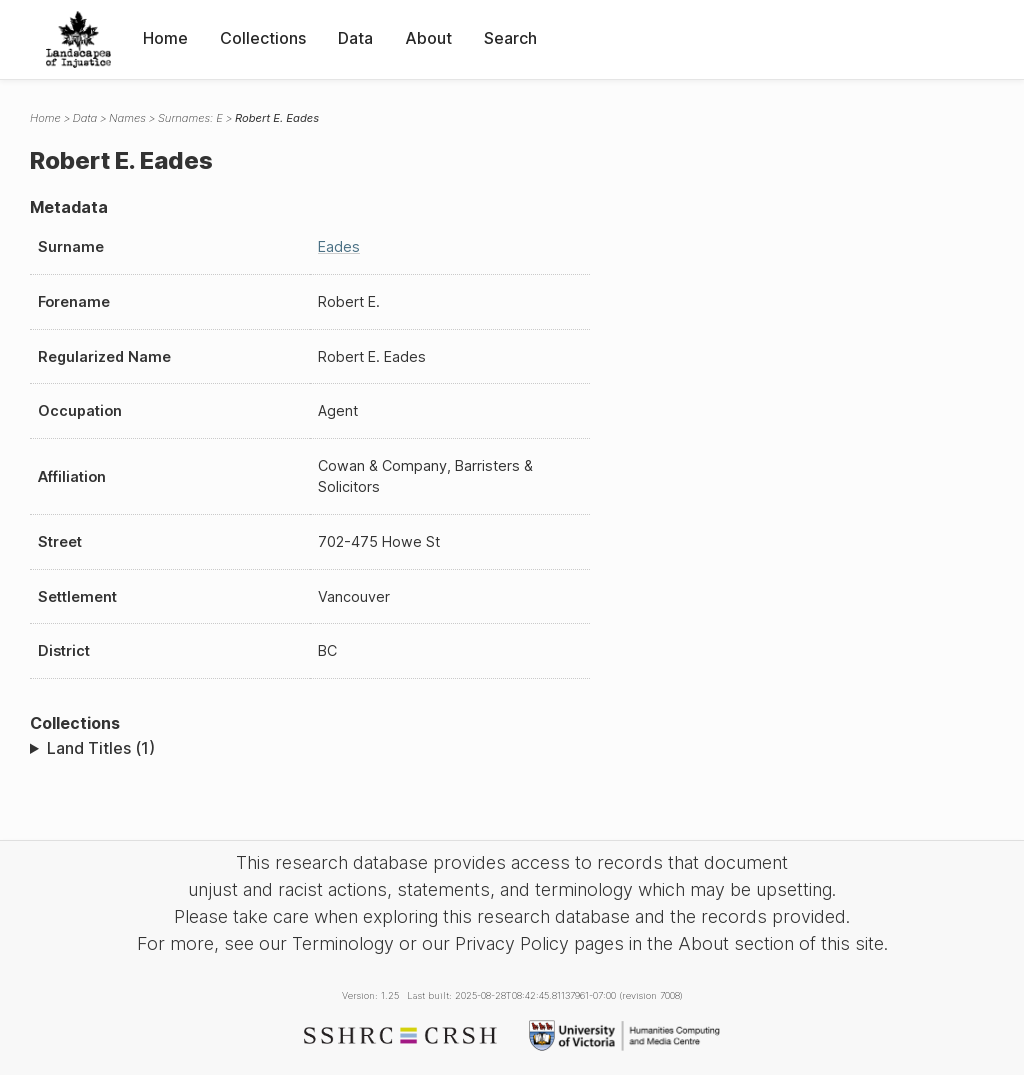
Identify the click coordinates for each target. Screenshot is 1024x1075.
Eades (339, 246)
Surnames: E (190, 118)
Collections (263, 38)
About (428, 38)
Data (355, 38)
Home (165, 38)
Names (127, 118)
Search (510, 38)
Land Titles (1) (101, 748)
